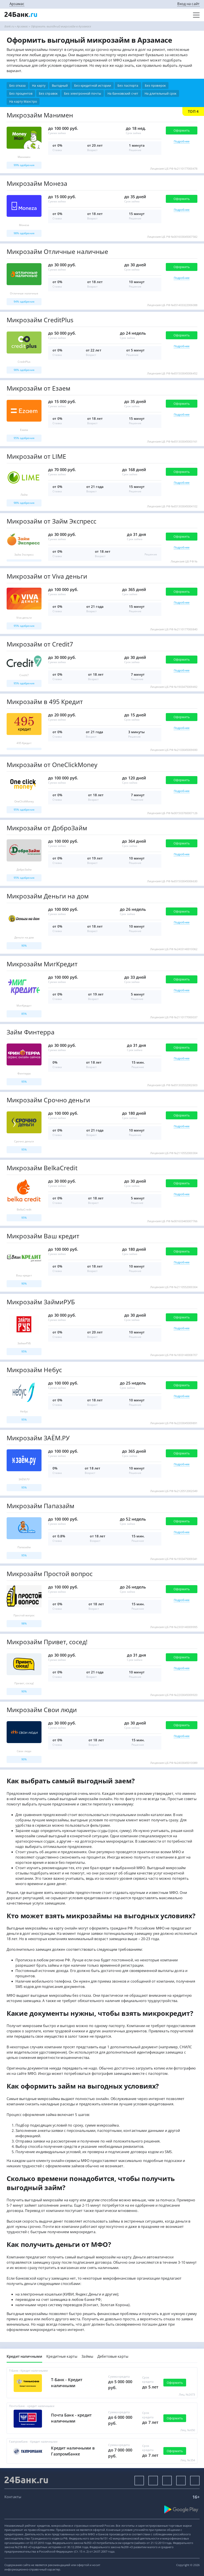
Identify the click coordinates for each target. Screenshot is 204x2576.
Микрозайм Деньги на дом (48, 896)
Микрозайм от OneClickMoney (52, 765)
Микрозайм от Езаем (38, 388)
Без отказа (17, 85)
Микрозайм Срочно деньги (48, 1100)
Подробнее (181, 141)
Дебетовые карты (112, 2356)
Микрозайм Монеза (37, 184)
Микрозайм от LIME (36, 456)
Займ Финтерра (31, 1032)
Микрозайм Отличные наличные (57, 252)
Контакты (12, 2496)
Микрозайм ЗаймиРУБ (41, 1302)
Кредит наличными (24, 2356)
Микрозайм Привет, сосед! (47, 1642)
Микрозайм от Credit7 (40, 644)
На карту (38, 85)
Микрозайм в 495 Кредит (45, 702)
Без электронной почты (82, 93)
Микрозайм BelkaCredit (42, 1168)
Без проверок (155, 85)
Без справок (48, 93)
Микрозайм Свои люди (42, 1710)
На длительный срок (160, 93)
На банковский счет (123, 93)
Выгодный (60, 85)
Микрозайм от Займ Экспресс (51, 521)
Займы (87, 2356)
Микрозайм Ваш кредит (43, 1236)
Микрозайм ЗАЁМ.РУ (38, 1438)
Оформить (182, 130)
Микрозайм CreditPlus (40, 320)
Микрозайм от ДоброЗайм (47, 828)
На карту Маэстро (23, 101)
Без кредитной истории (92, 85)
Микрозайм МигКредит (42, 964)
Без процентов (20, 93)
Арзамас (16, 3)
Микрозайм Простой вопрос (50, 1574)
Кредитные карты (61, 2356)
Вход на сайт (188, 3)
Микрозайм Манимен (40, 115)
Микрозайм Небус (34, 1370)
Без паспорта (127, 85)
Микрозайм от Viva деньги (47, 576)
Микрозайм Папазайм (40, 1506)
